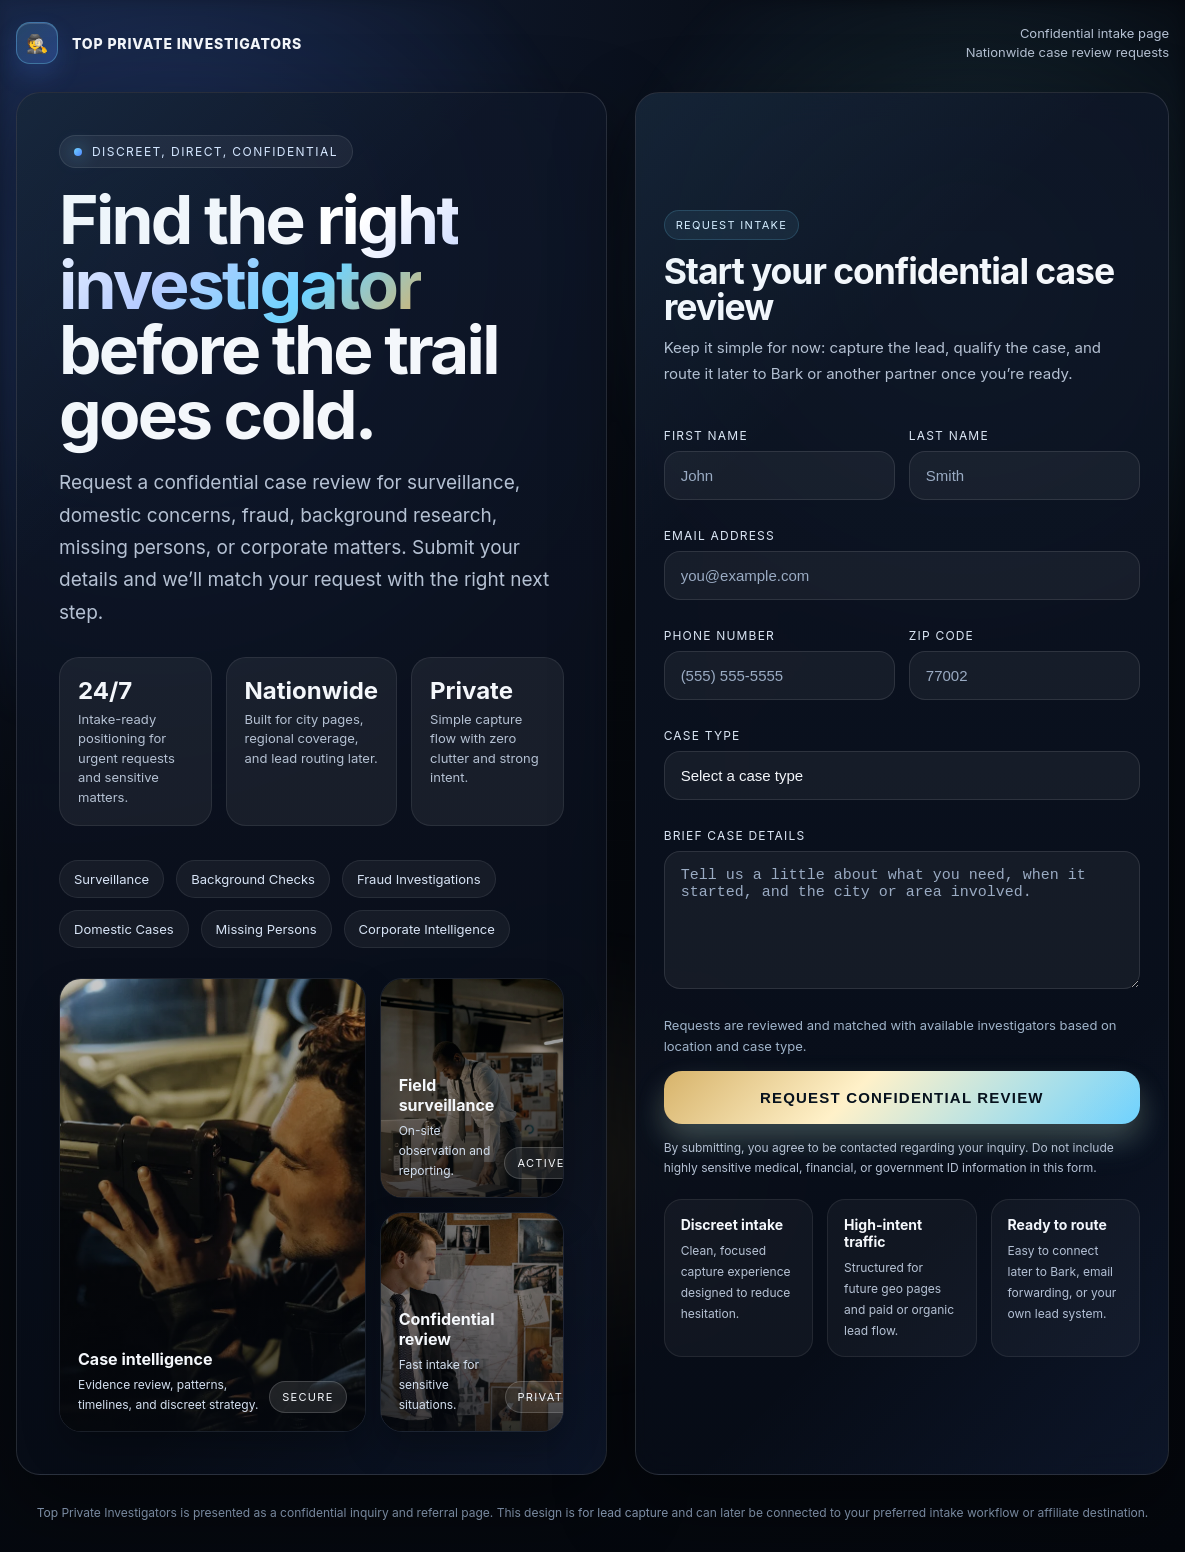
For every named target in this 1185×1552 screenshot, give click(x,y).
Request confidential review (902, 1097)
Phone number (719, 635)
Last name (949, 435)
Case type (702, 735)
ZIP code (941, 635)
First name (706, 435)
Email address (719, 535)
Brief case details (735, 835)
